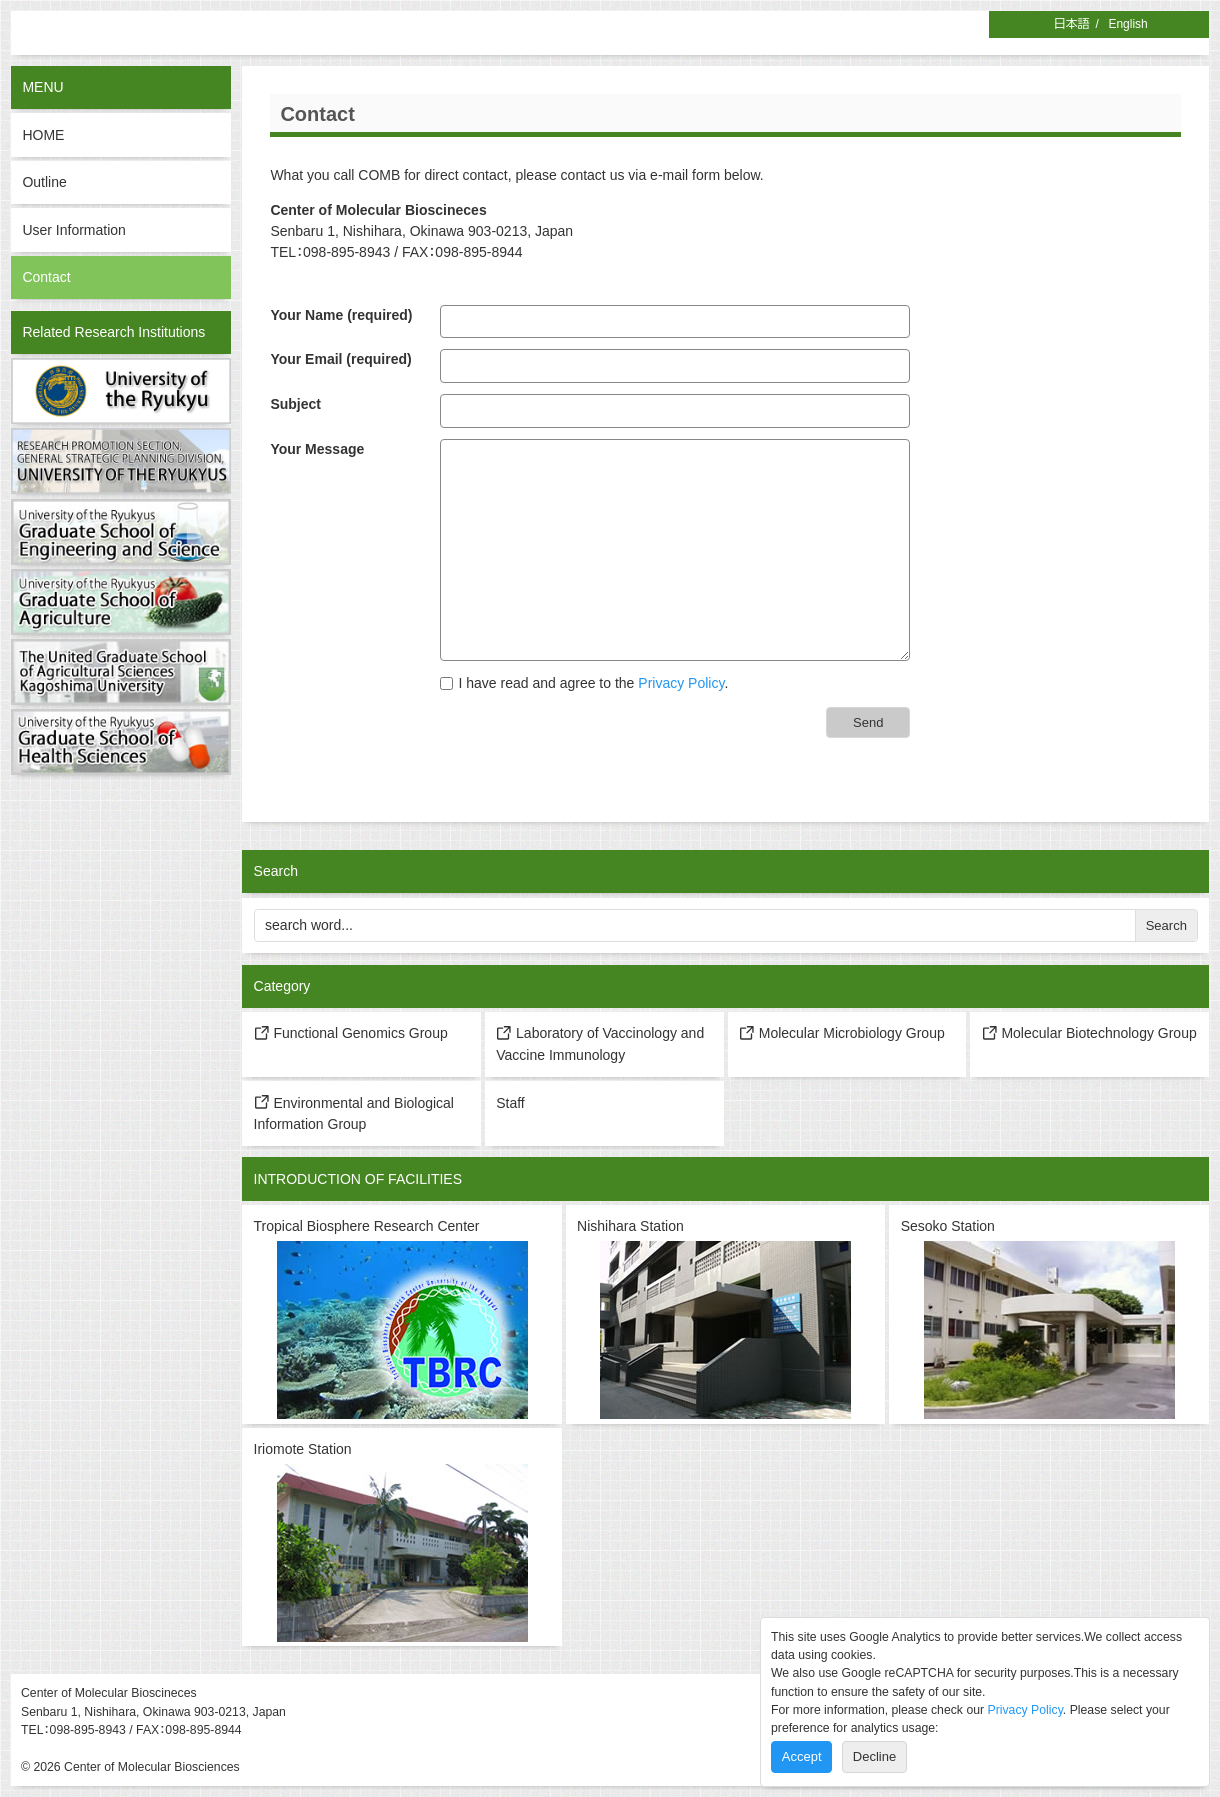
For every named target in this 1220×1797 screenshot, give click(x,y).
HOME (43, 135)
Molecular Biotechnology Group (1089, 1033)
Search (1166, 925)
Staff (510, 1103)
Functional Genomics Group (351, 1033)
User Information (73, 230)
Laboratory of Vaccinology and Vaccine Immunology (600, 1044)
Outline (44, 182)
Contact (46, 277)
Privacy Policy (681, 683)
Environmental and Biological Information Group (354, 1113)
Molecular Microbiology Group (842, 1033)
